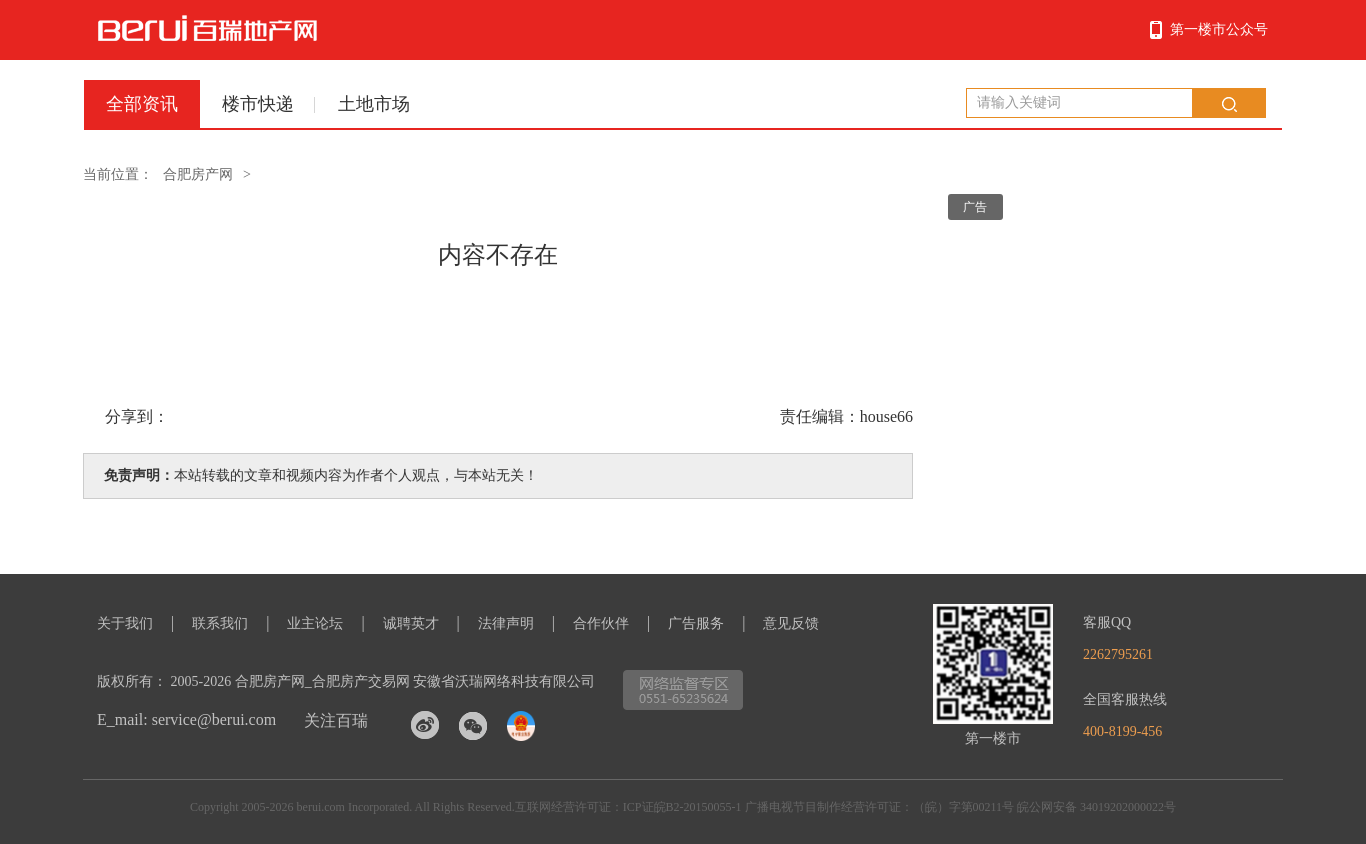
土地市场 (374, 104)
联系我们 (220, 623)
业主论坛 (315, 623)
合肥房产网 (198, 174)
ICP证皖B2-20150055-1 (682, 807)
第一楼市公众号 (1219, 29)
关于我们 (125, 623)
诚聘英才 (411, 623)
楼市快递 (258, 104)
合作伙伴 (601, 623)
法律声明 (506, 623)
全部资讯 (142, 104)
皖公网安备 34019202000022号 (1096, 807)
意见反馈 (791, 623)
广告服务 (696, 623)
